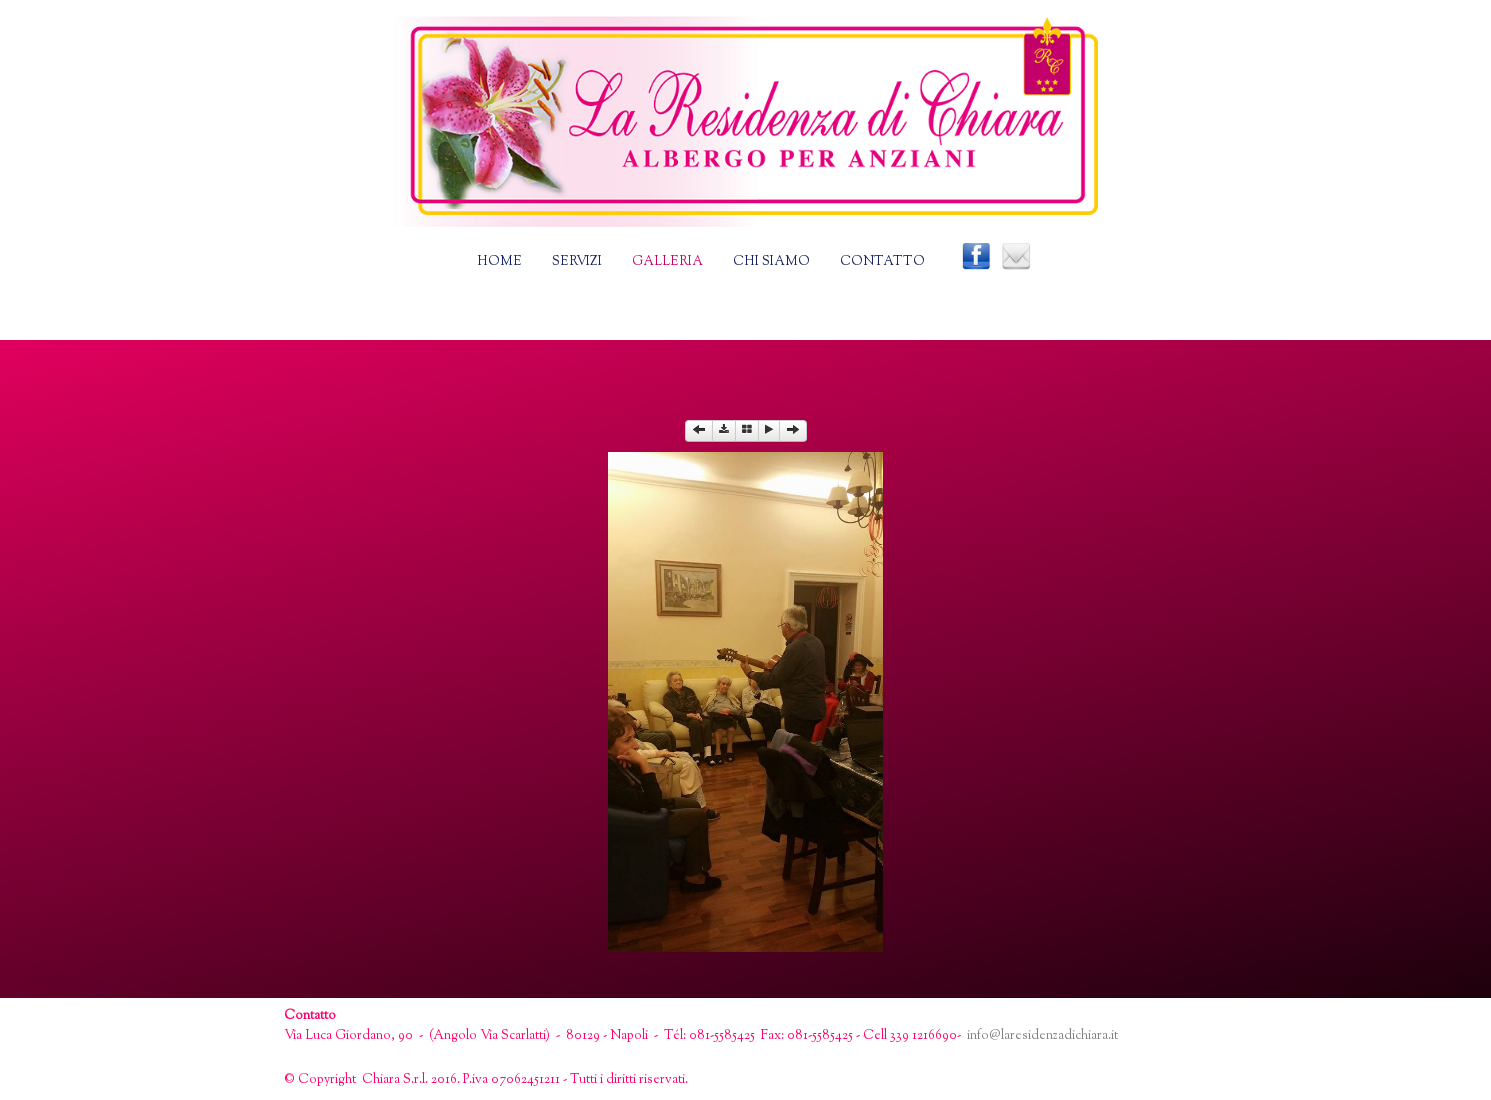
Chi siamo (771, 262)
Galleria (667, 262)
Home (499, 262)
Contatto (882, 262)
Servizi (577, 262)
